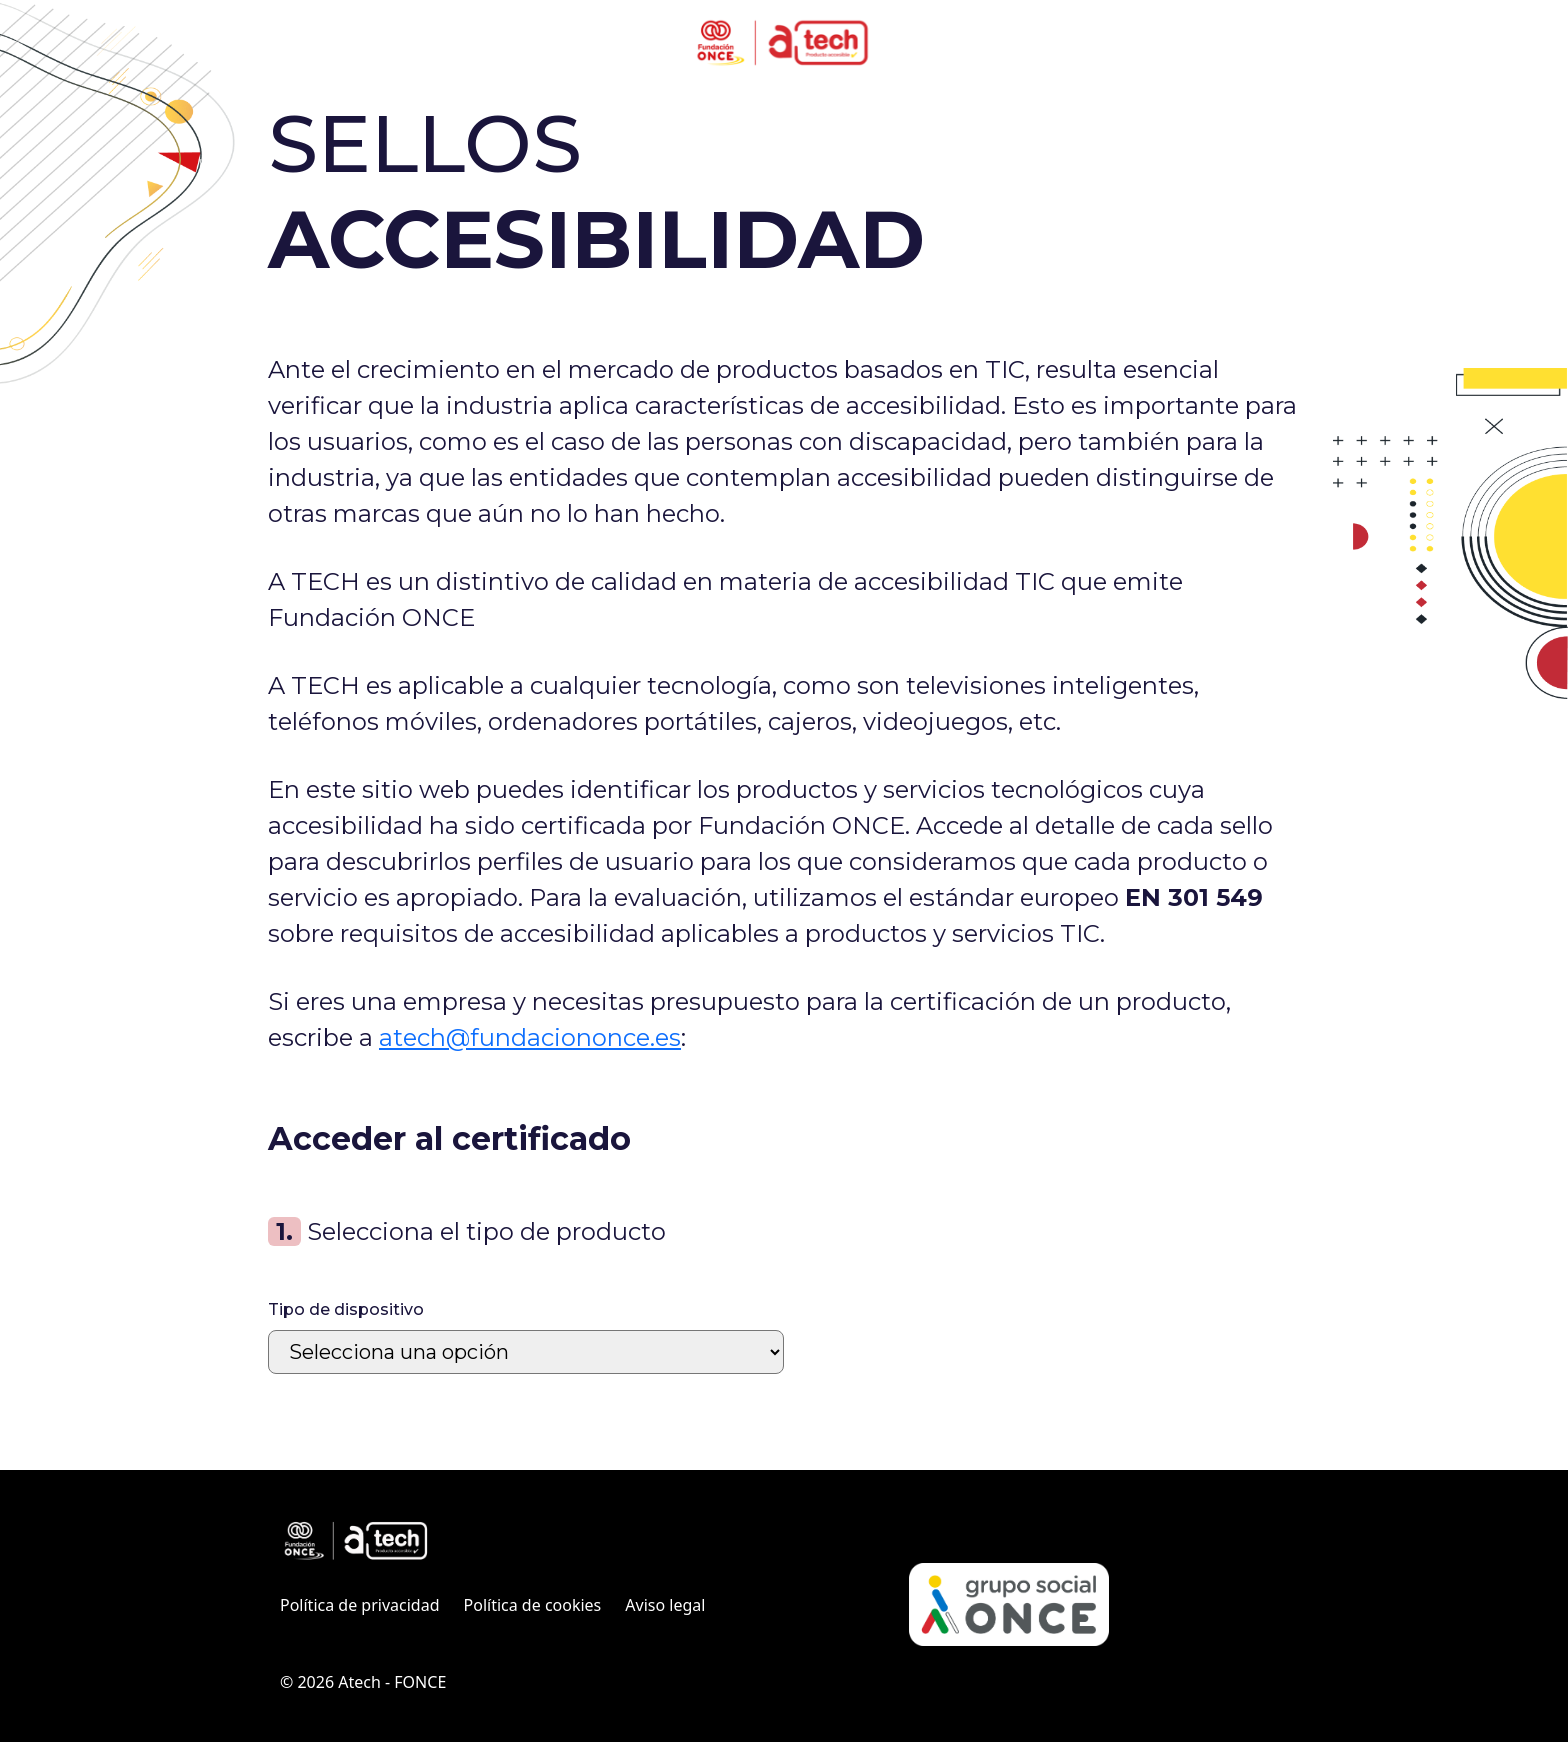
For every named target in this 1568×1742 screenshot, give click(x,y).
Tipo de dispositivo (346, 1309)
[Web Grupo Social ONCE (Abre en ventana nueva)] (1009, 1604)
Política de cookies (533, 1605)
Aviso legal (665, 1605)
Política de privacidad (360, 1605)
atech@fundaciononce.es (530, 1037)
